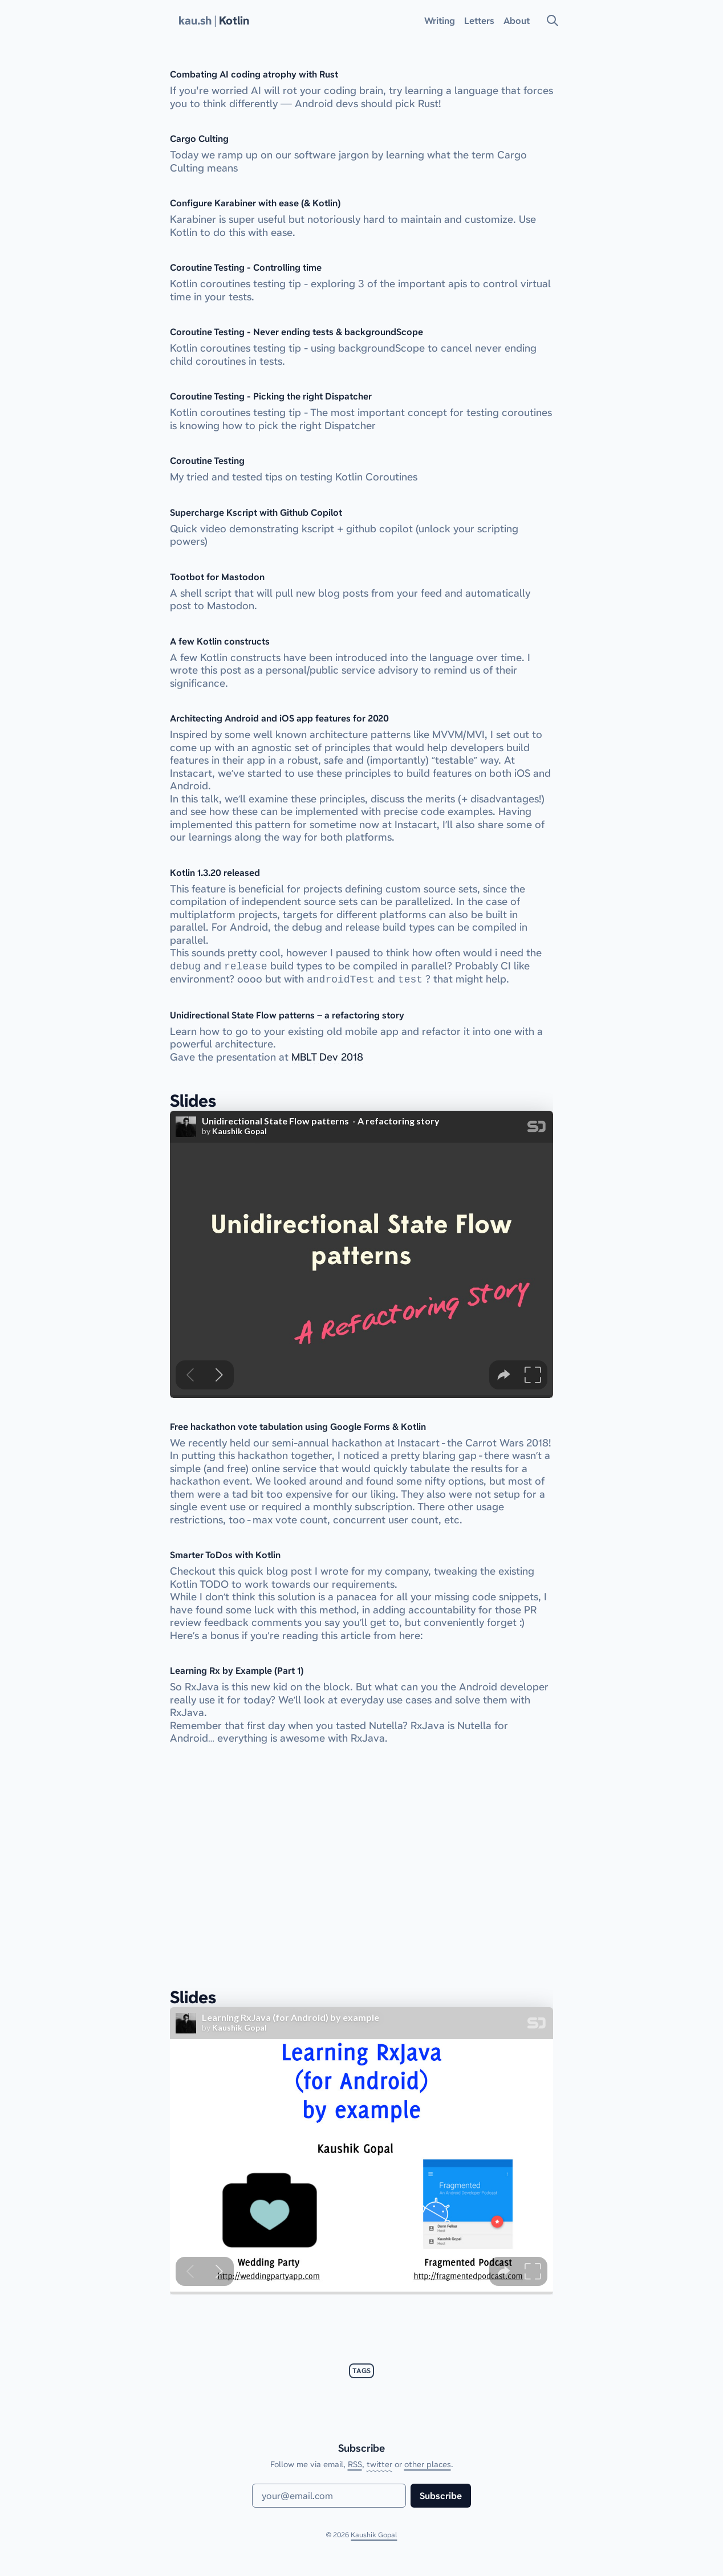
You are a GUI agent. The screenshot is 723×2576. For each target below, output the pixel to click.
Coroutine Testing (207, 460)
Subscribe (441, 2496)
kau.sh (195, 20)
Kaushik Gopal (374, 2535)
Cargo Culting (199, 138)
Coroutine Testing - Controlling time (246, 267)
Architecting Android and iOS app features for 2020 (279, 718)
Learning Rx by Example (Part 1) (236, 1670)
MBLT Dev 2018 (327, 1057)
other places (427, 2464)
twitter (379, 2464)
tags (361, 2371)
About (516, 20)
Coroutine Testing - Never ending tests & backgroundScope (296, 332)
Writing (439, 20)
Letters (479, 20)
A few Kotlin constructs (220, 641)
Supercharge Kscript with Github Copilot (256, 512)
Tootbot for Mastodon (217, 577)
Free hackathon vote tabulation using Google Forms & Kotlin (298, 1426)
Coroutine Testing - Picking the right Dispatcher (271, 396)
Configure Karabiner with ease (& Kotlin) (255, 203)
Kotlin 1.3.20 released (215, 872)
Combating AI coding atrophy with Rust (254, 74)
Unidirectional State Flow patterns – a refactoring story (287, 1015)
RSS (355, 2464)
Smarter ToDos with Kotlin (225, 1555)
